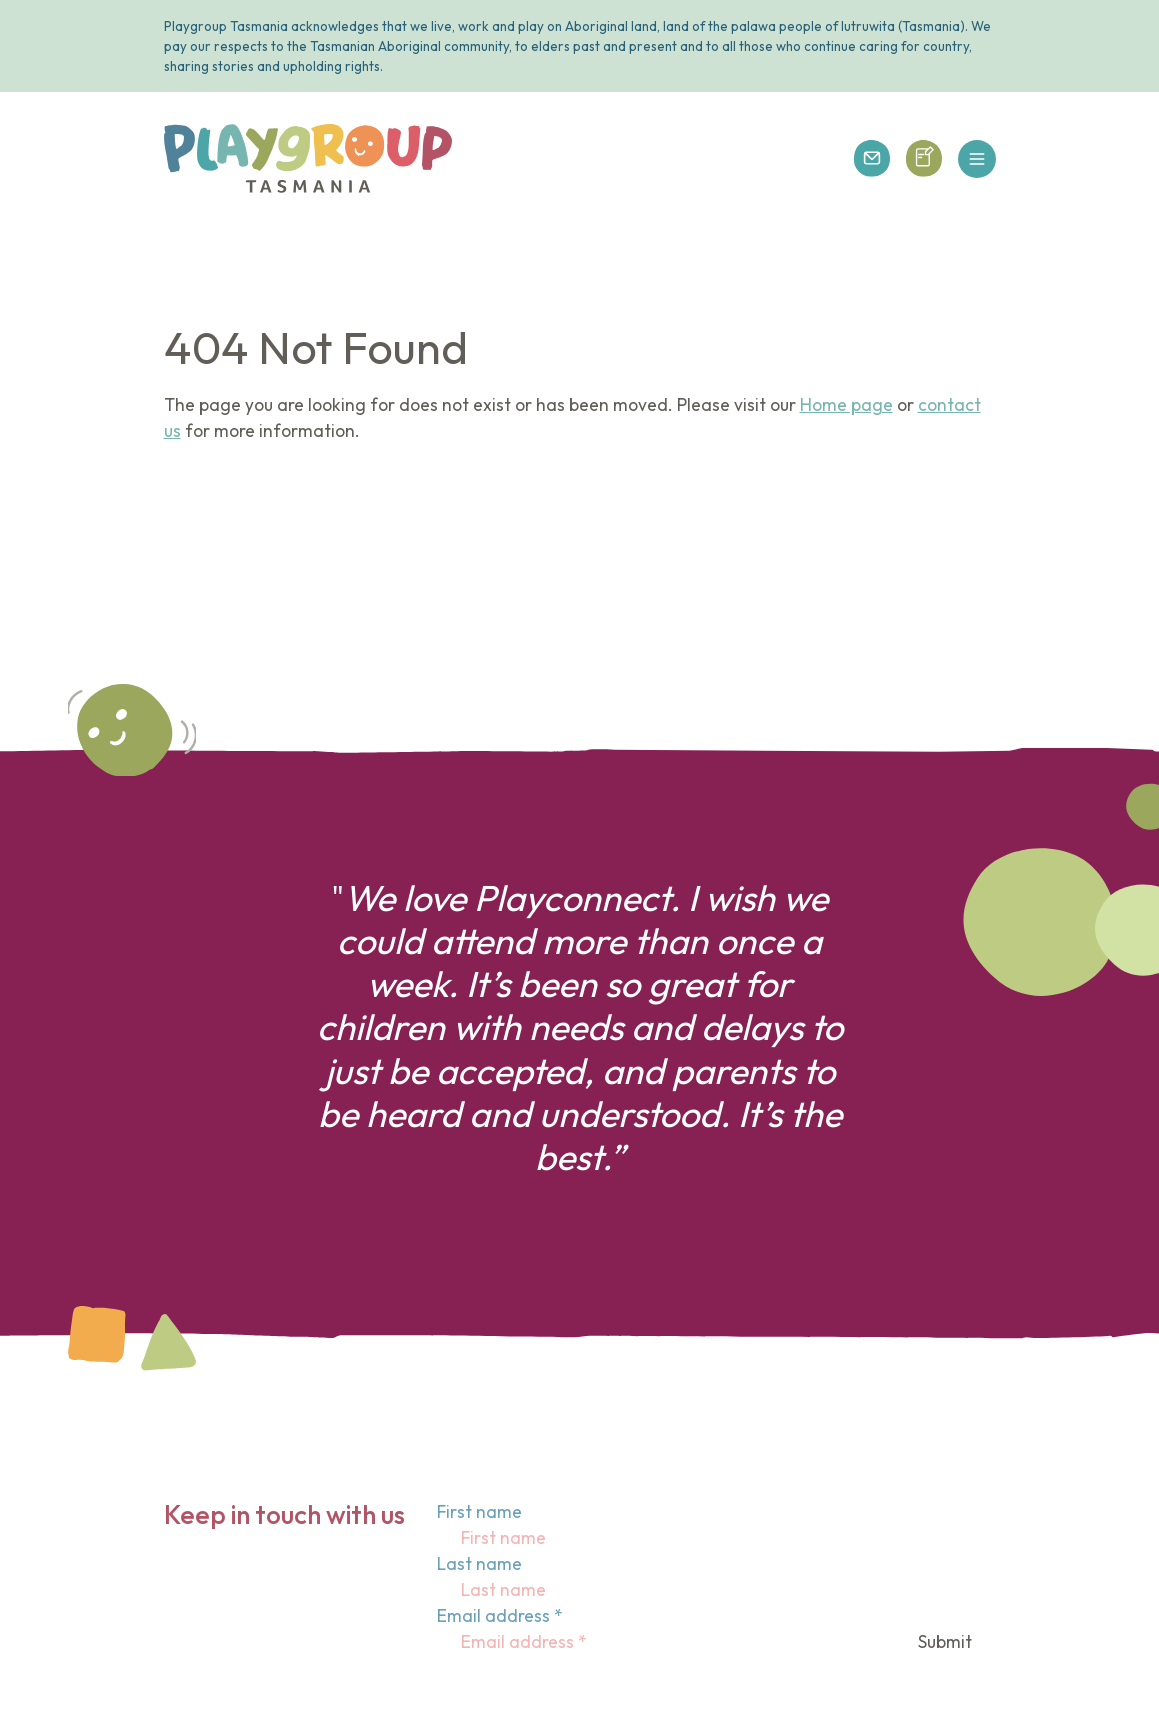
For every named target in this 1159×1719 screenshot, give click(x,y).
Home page (846, 405)
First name (479, 1512)
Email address (500, 1616)
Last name (479, 1564)
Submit (945, 1642)
